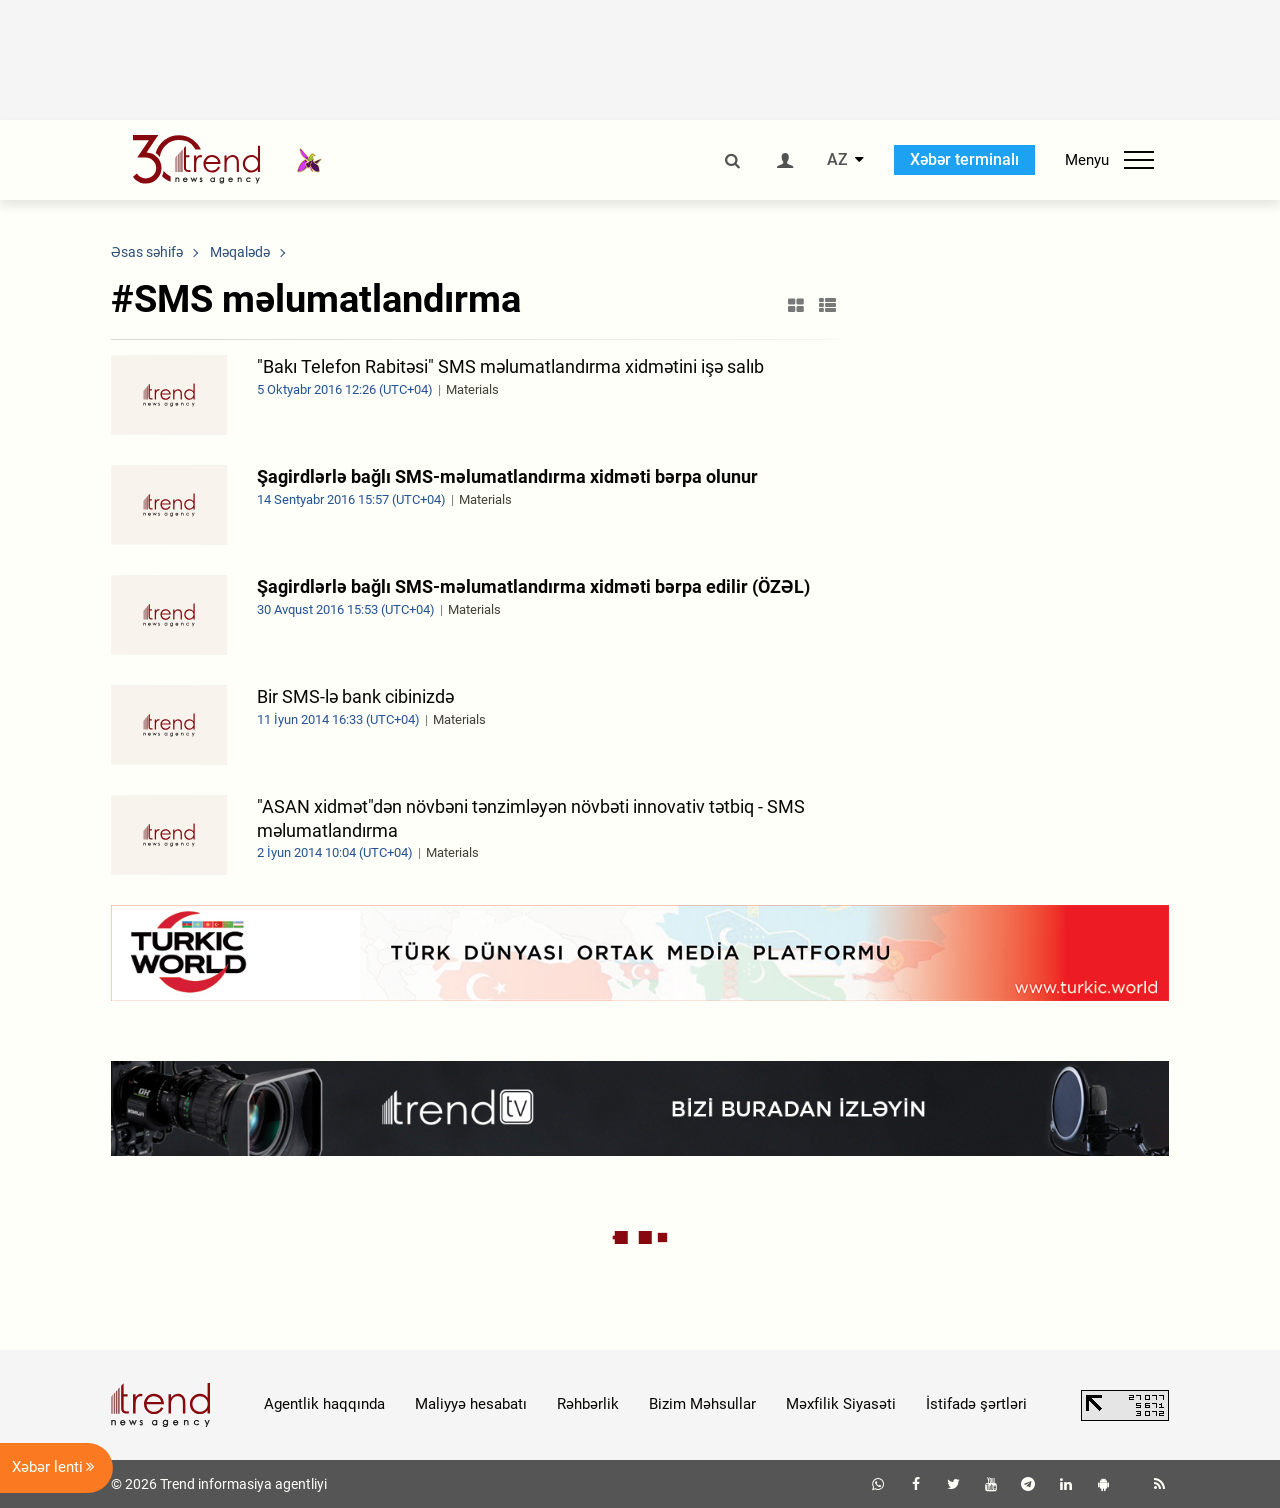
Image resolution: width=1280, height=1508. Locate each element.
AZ (837, 160)
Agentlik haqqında (324, 1404)
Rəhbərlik (588, 1404)
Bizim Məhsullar (702, 1404)
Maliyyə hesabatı (471, 1404)
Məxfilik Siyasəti (841, 1404)
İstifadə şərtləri (976, 1404)
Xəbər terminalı (964, 159)
